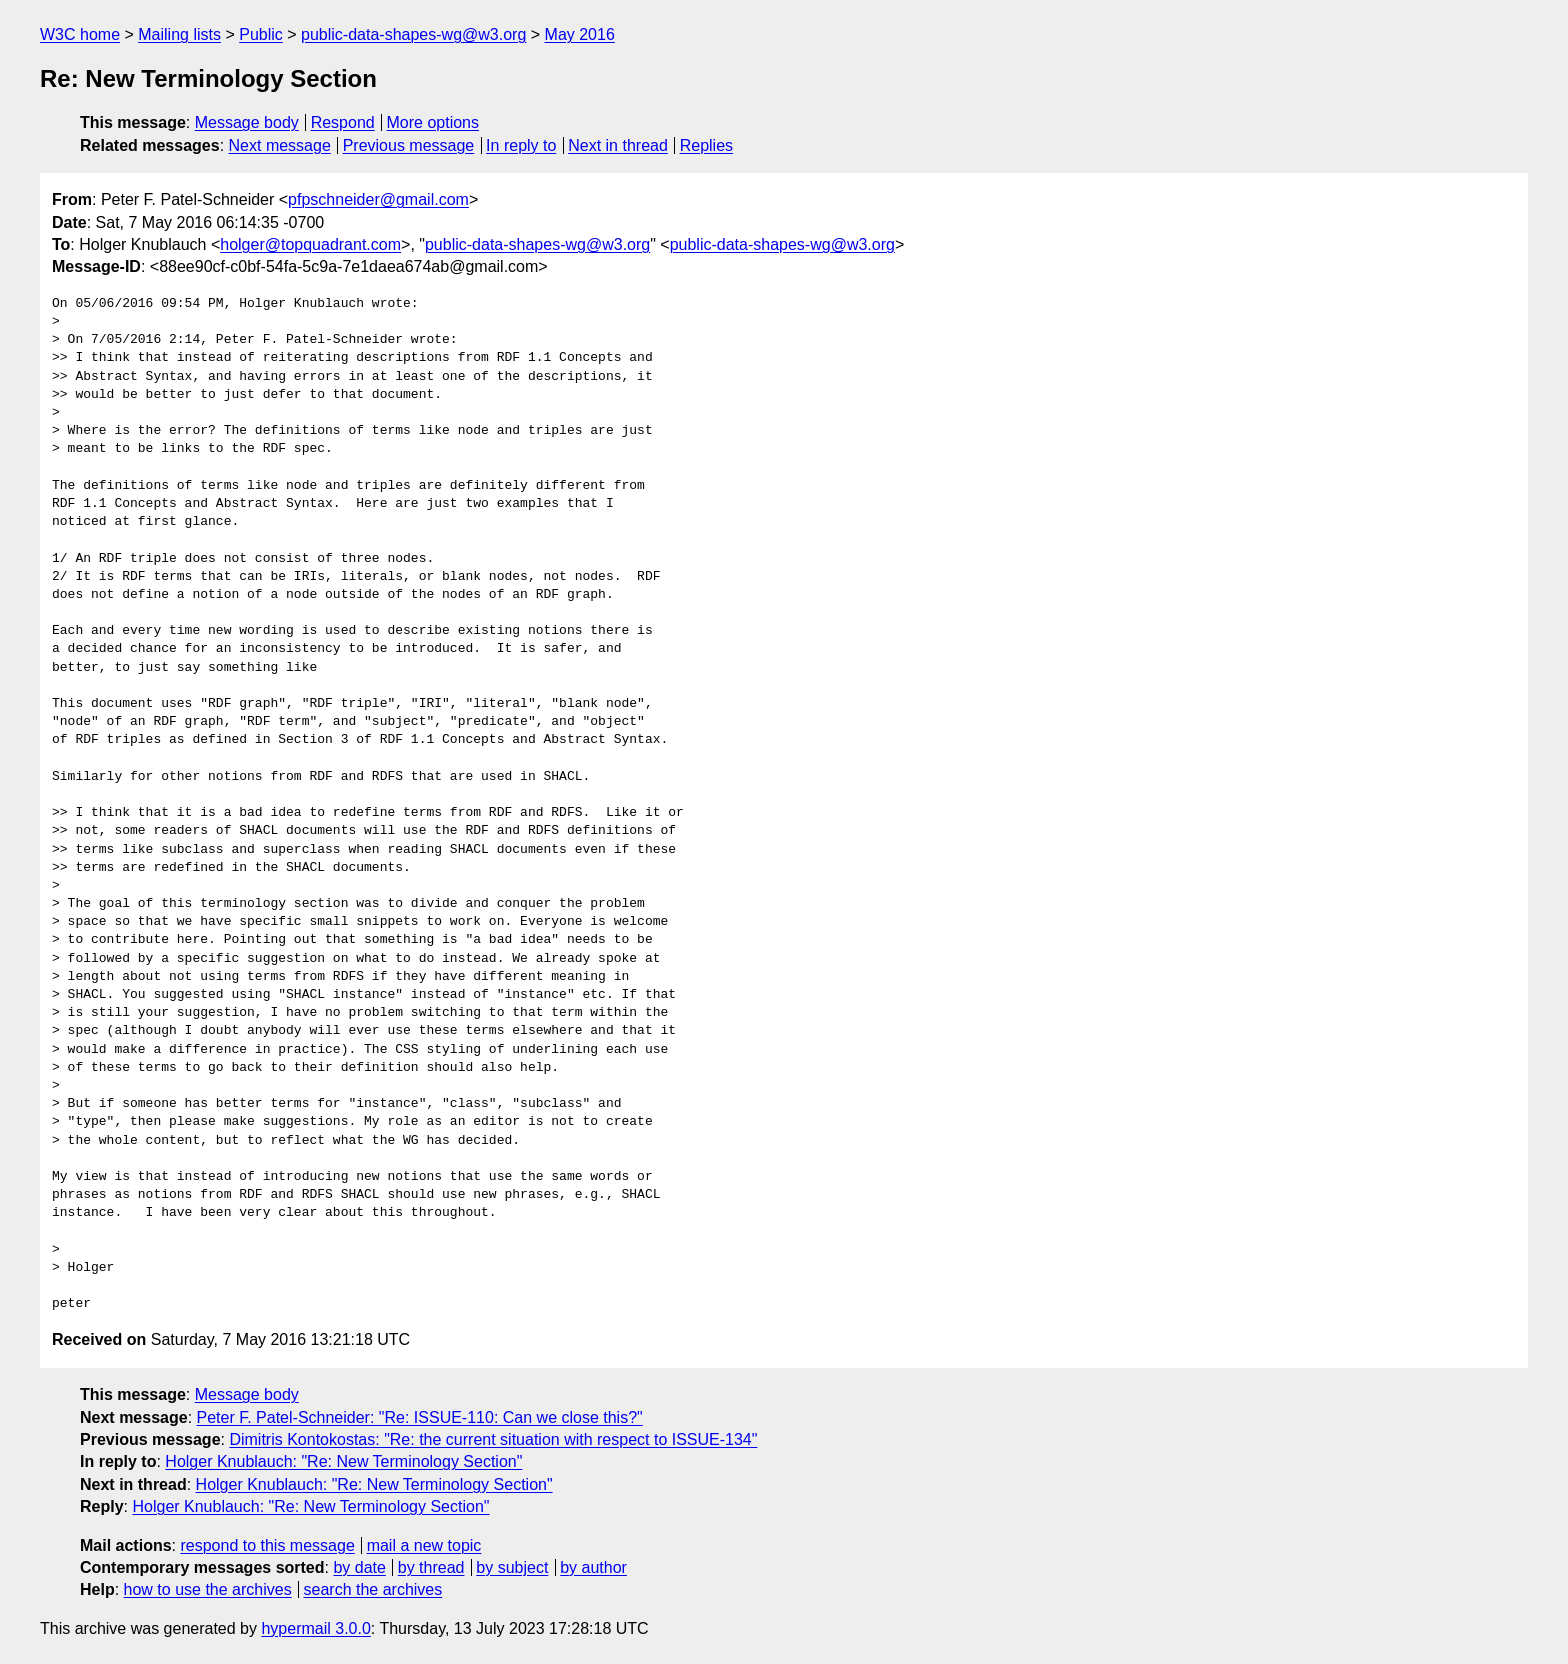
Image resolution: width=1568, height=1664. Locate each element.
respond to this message (267, 1545)
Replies (706, 145)
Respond (343, 122)
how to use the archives (208, 1589)
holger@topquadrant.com (310, 244)
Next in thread (618, 145)
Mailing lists (179, 34)
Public (261, 34)
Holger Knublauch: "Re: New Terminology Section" (343, 1461)
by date (359, 1567)
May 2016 (580, 34)
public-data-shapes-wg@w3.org (413, 34)
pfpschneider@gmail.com (378, 199)
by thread (431, 1567)
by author (593, 1567)
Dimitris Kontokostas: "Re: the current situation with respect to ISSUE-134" (493, 1439)
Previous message (409, 145)
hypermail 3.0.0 (315, 1628)
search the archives (373, 1589)
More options (433, 122)
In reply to (521, 145)
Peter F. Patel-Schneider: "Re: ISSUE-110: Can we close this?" (420, 1417)
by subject (512, 1567)
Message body (247, 122)
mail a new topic (424, 1545)
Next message (280, 145)
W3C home (80, 34)
